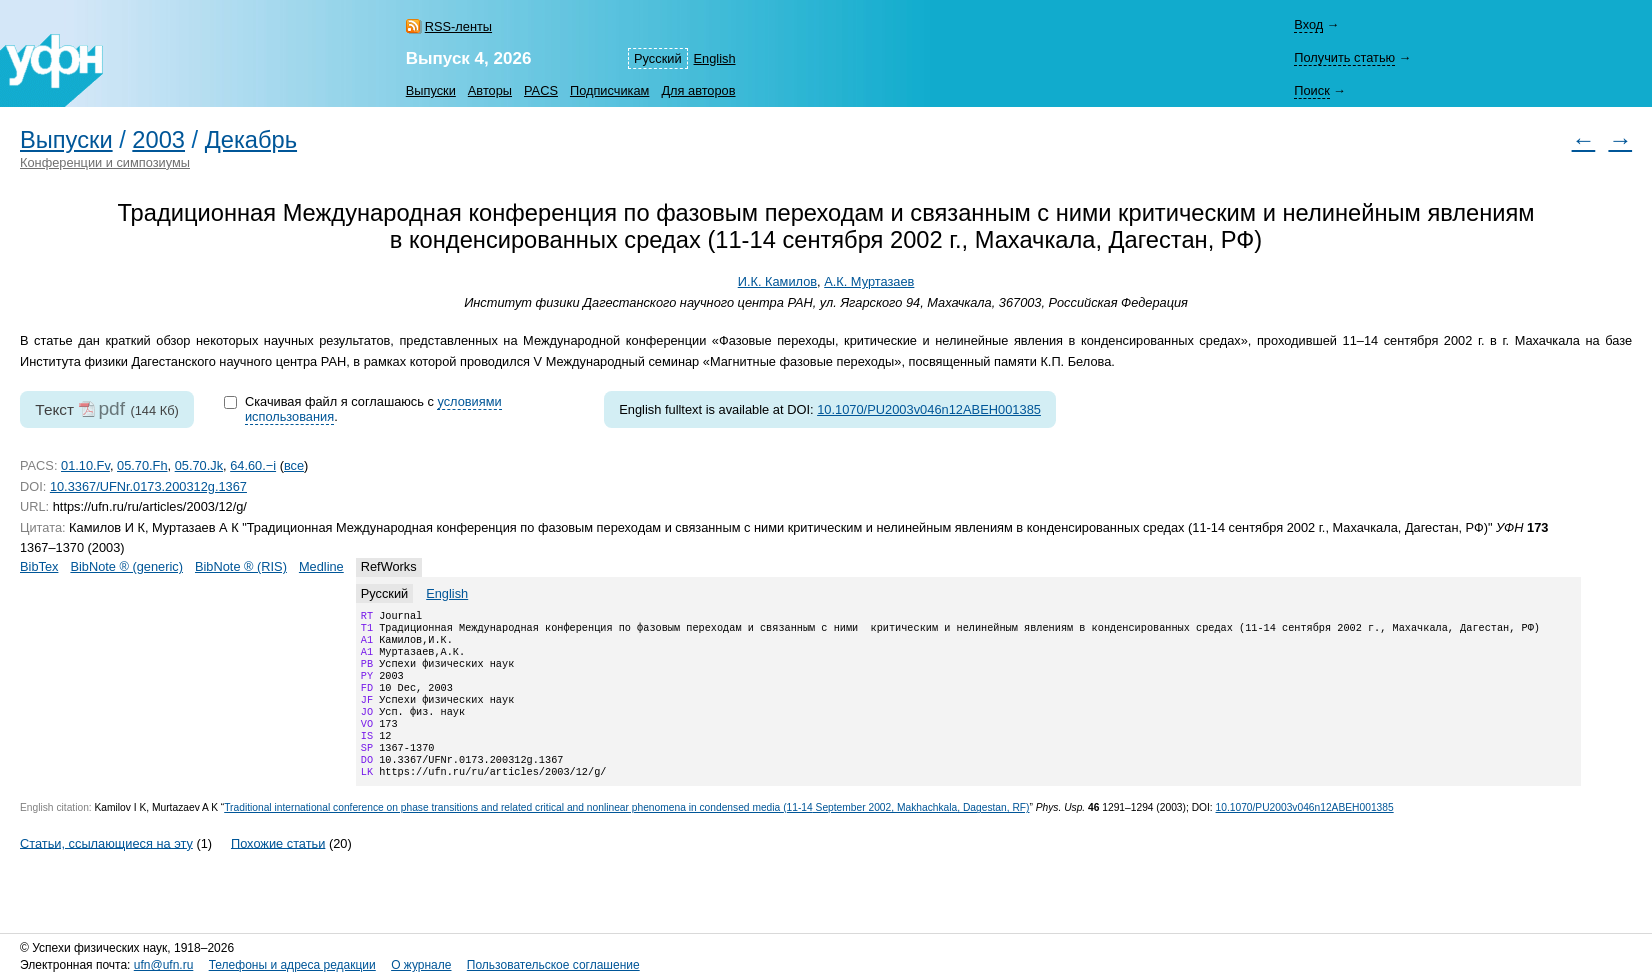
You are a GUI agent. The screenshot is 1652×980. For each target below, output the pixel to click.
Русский (657, 58)
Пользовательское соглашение (553, 965)
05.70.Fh (142, 465)
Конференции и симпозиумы (105, 162)
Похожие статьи (278, 870)
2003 (158, 140)
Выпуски (431, 90)
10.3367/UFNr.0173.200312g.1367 (148, 486)
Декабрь (251, 140)
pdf (111, 408)
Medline (321, 566)
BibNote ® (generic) (126, 566)
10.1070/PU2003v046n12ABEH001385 (929, 409)
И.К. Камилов (777, 281)
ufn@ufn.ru (164, 965)
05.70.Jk (199, 465)
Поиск (1311, 90)
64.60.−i (253, 465)
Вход (1308, 24)
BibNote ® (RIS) (241, 566)
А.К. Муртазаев (869, 281)
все (294, 465)
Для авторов (698, 90)
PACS (541, 90)
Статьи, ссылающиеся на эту (106, 870)
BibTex (39, 566)
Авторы (490, 90)
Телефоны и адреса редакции (292, 965)
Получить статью (1344, 57)
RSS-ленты (458, 26)
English (715, 58)
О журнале (421, 965)
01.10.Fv (85, 465)
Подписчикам (609, 90)
